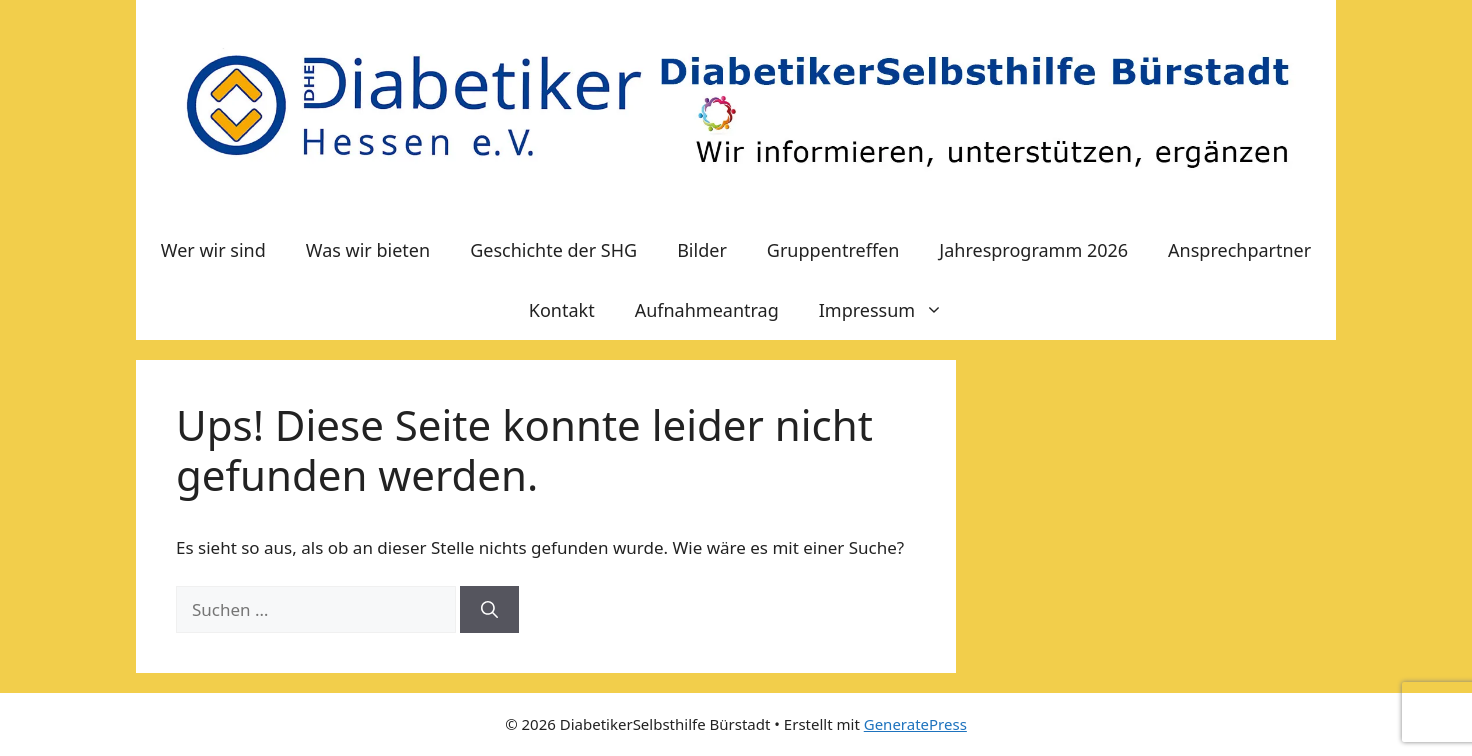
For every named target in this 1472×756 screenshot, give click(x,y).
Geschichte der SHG (553, 250)
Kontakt (562, 310)
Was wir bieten (368, 250)
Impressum (891, 310)
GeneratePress (915, 724)
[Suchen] (489, 610)
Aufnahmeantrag (707, 310)
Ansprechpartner (1239, 250)
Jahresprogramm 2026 (1033, 250)
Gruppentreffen (833, 250)
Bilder (702, 250)
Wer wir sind (213, 250)
